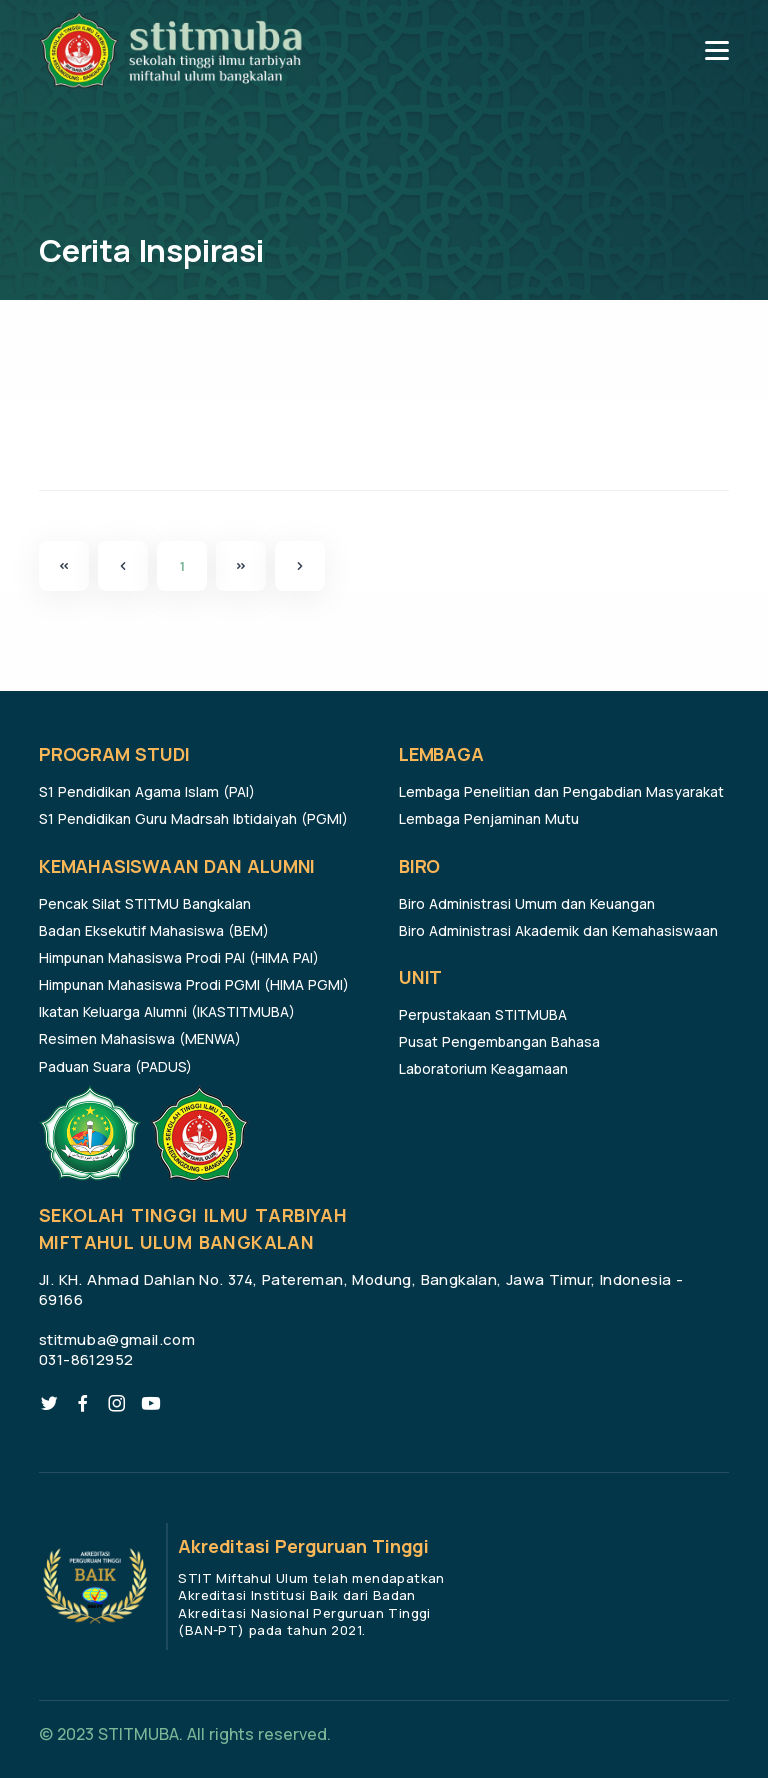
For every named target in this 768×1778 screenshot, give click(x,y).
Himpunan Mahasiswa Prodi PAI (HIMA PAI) (179, 957)
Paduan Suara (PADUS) (115, 1066)
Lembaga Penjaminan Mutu (489, 818)
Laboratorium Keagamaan (483, 1068)
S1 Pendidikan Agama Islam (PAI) (147, 791)
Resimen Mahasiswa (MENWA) (140, 1038)
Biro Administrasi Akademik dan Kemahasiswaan (558, 930)
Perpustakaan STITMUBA (483, 1014)
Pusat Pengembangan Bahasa (499, 1041)
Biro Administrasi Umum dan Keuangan (527, 903)
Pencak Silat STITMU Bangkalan (145, 903)
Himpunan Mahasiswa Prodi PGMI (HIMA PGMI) (194, 984)
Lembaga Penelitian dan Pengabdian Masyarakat (561, 791)
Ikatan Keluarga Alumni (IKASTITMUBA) (167, 1011)
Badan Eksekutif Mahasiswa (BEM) (154, 930)
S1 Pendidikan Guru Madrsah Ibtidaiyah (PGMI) (193, 818)
